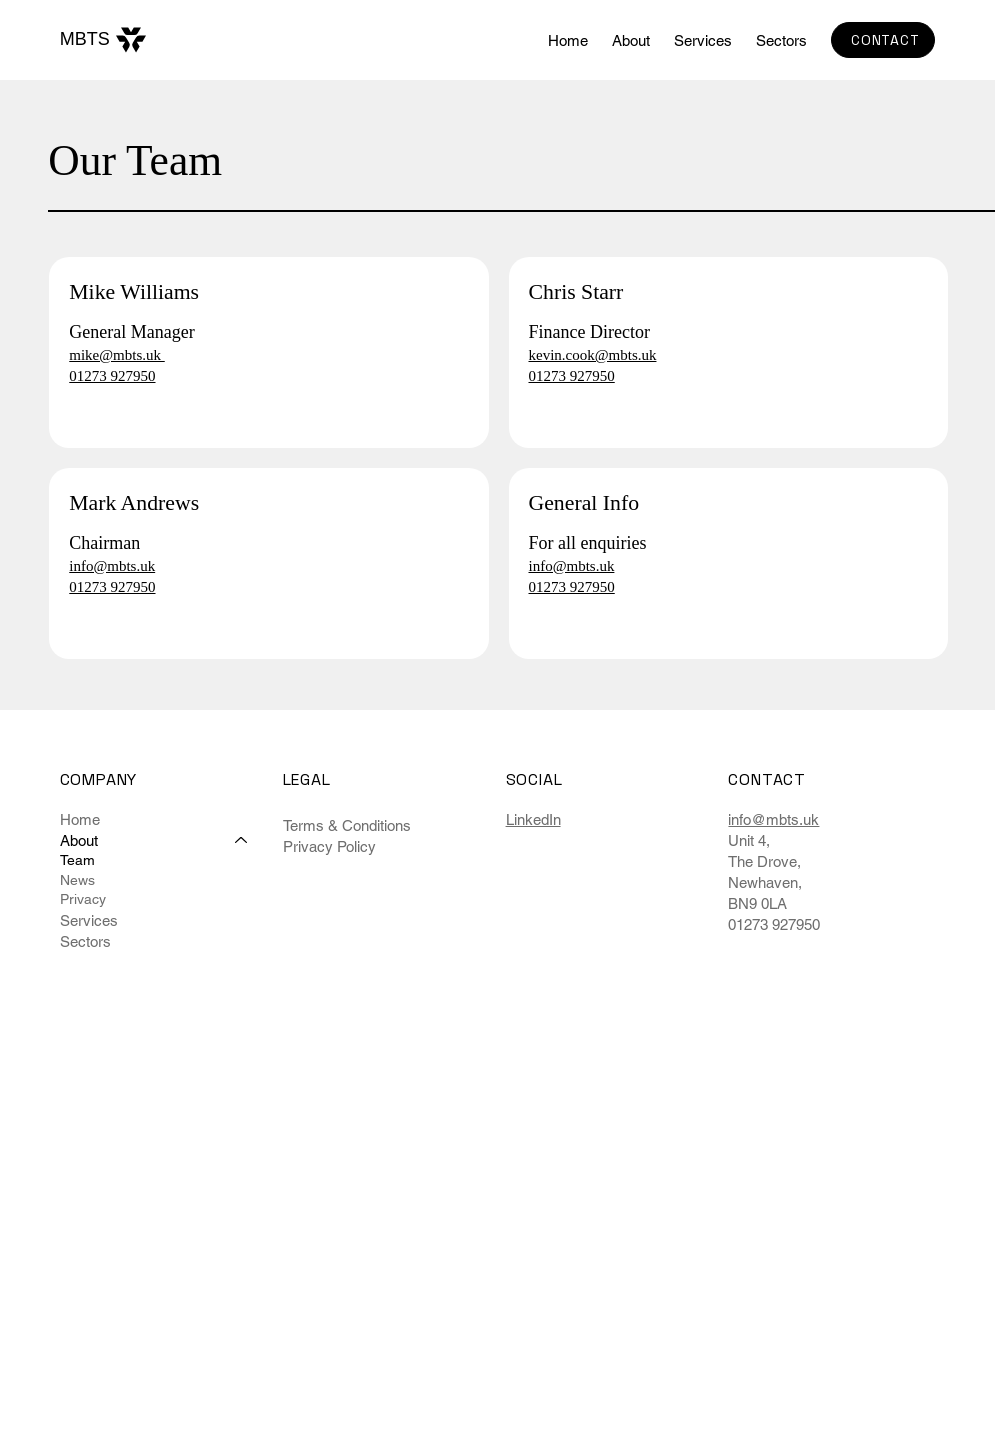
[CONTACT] (883, 40)
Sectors (85, 941)
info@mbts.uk (773, 819)
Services (89, 920)
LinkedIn (533, 819)
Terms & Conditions (347, 825)
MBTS (85, 39)
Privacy (83, 899)
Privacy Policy (329, 846)
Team (77, 860)
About (79, 840)
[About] (242, 840)
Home (80, 819)
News (77, 880)
